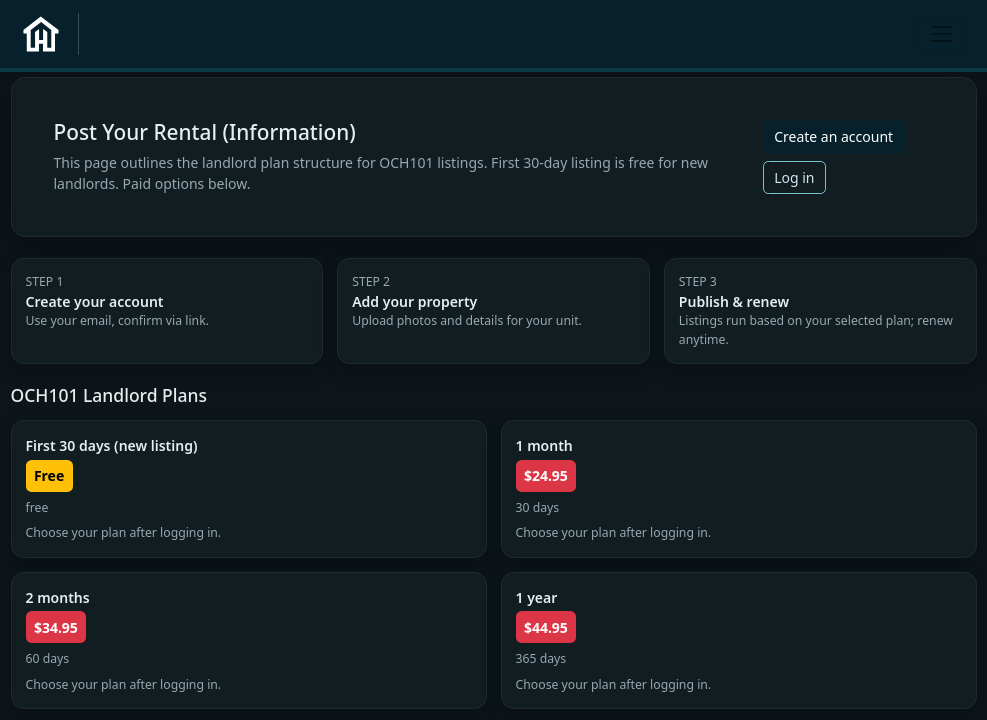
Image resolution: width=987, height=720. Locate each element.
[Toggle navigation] (942, 33)
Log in (794, 177)
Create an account (833, 136)
